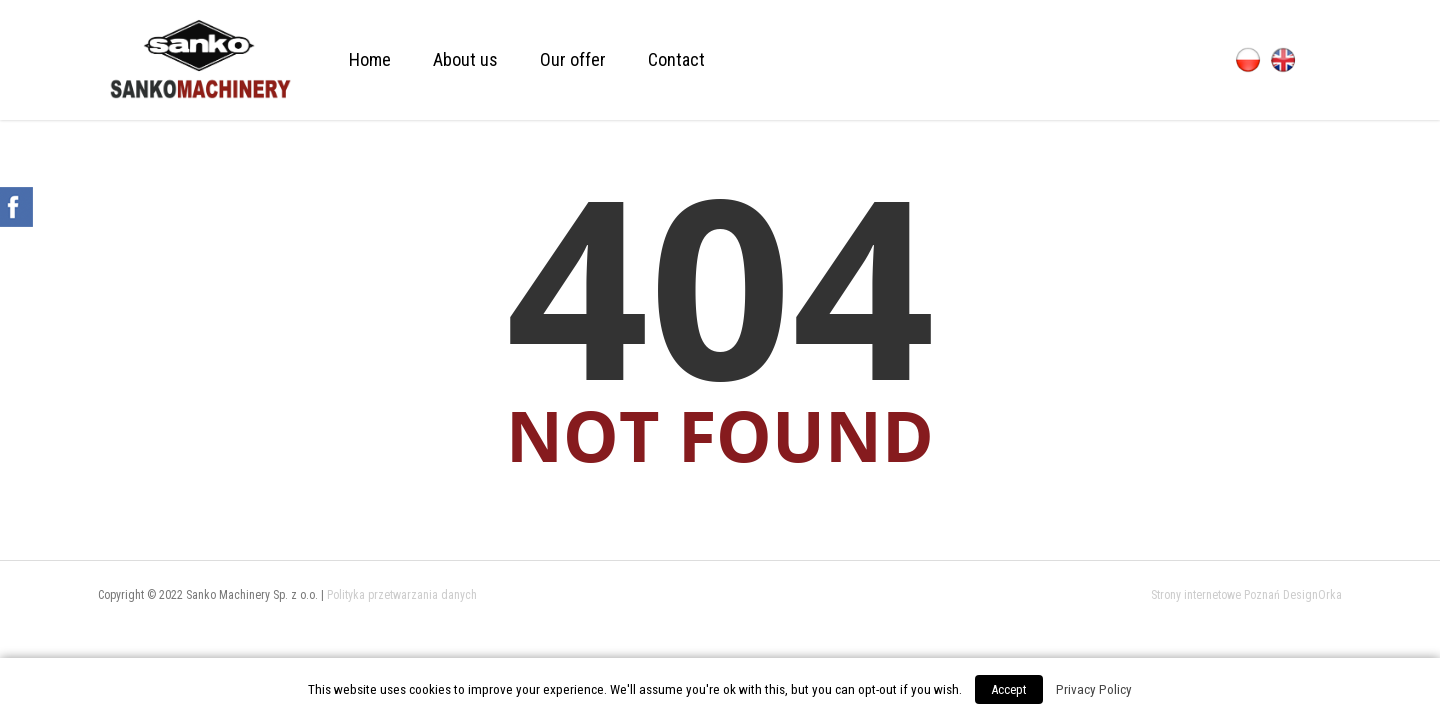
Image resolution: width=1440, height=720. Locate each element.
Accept (1009, 689)
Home (370, 59)
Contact (676, 59)
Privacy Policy (1094, 689)
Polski (1248, 60)
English (1283, 60)
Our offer (573, 59)
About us (465, 59)
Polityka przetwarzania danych (402, 595)
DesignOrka (1312, 595)
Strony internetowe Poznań (1215, 595)
